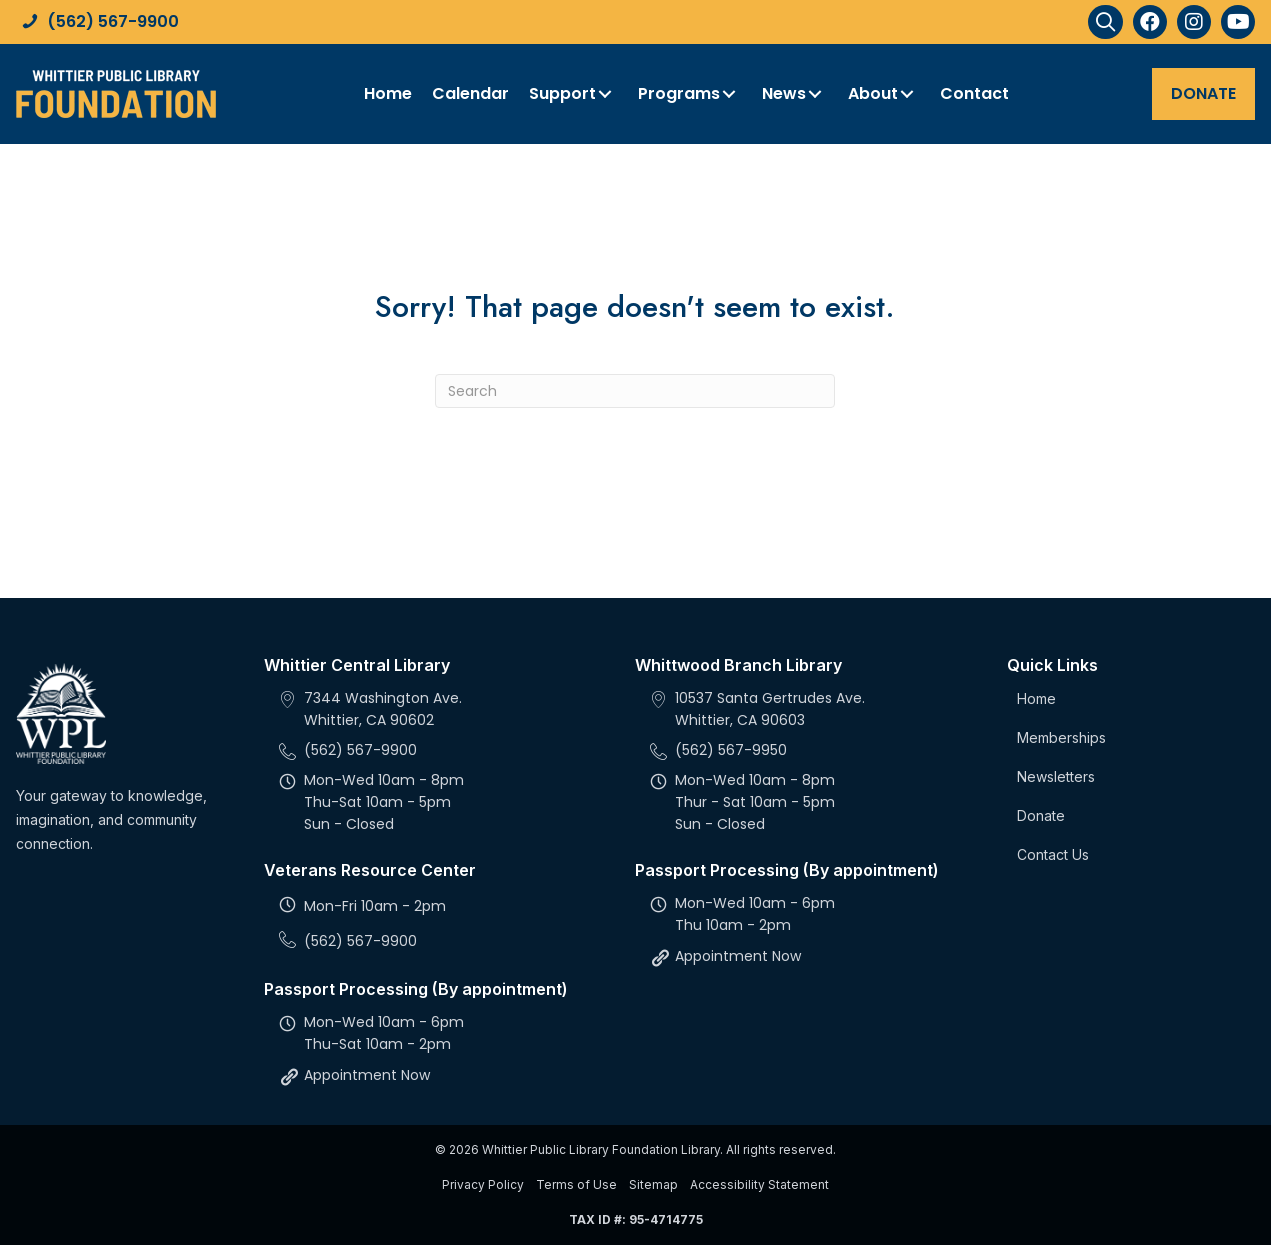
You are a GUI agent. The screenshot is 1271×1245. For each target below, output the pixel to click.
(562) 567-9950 (731, 750)
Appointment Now (367, 1075)
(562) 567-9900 (113, 21)
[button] (1105, 22)
